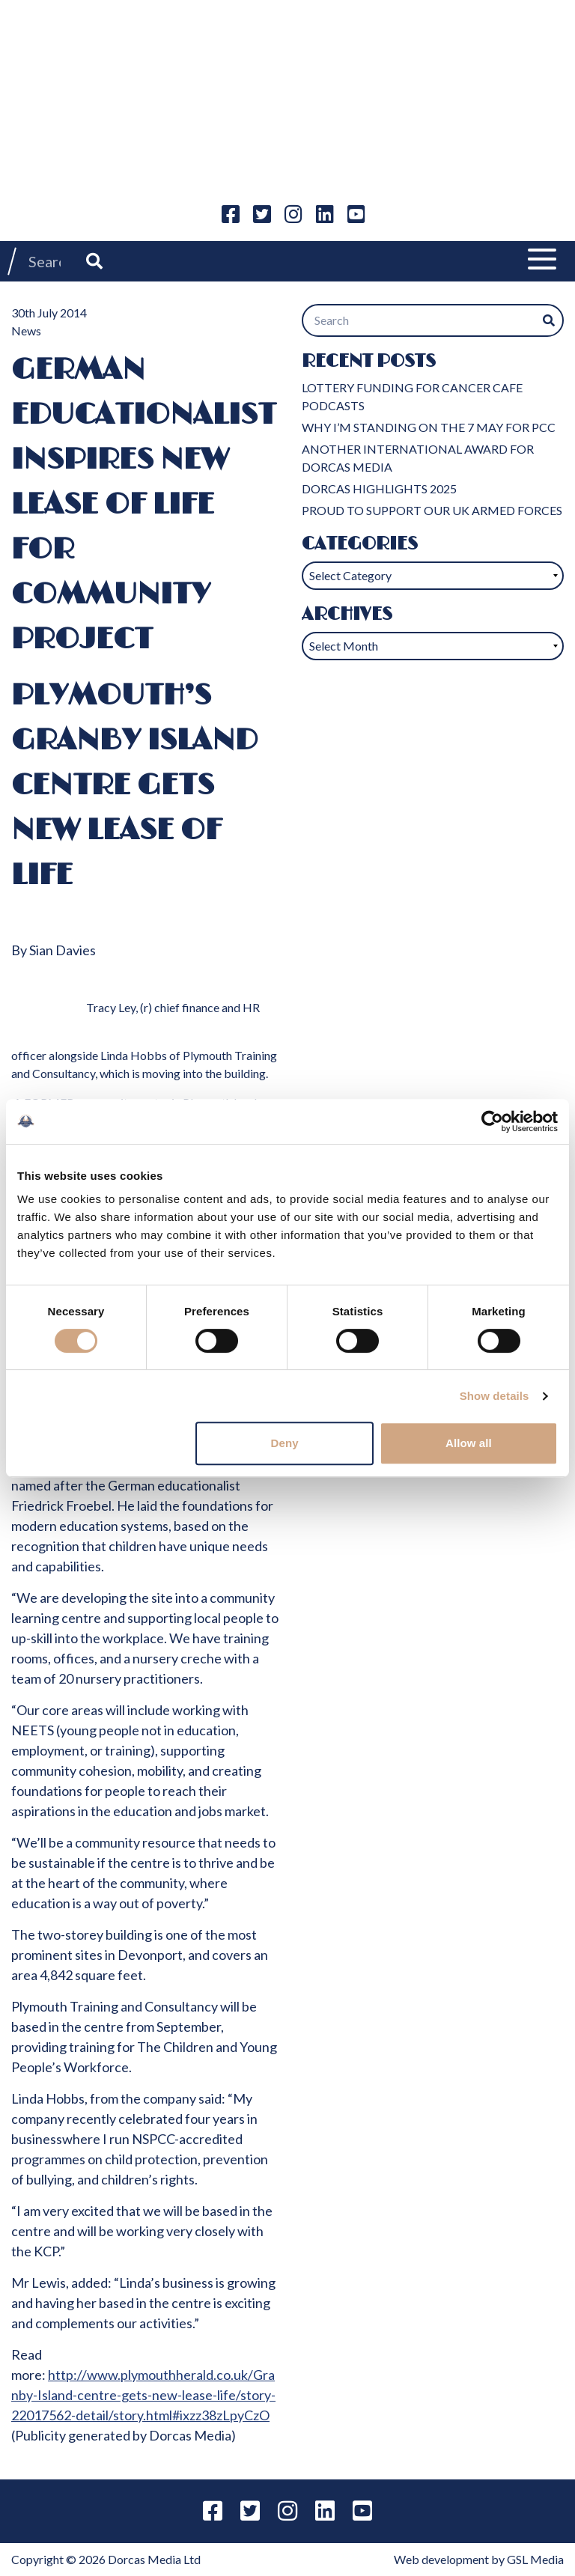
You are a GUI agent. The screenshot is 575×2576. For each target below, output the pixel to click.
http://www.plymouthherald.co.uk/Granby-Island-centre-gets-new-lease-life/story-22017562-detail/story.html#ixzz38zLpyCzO (143, 2394)
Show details (494, 1395)
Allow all (468, 1443)
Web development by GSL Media (479, 2559)
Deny (285, 1443)
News (26, 330)
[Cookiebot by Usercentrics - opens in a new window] (492, 1121)
